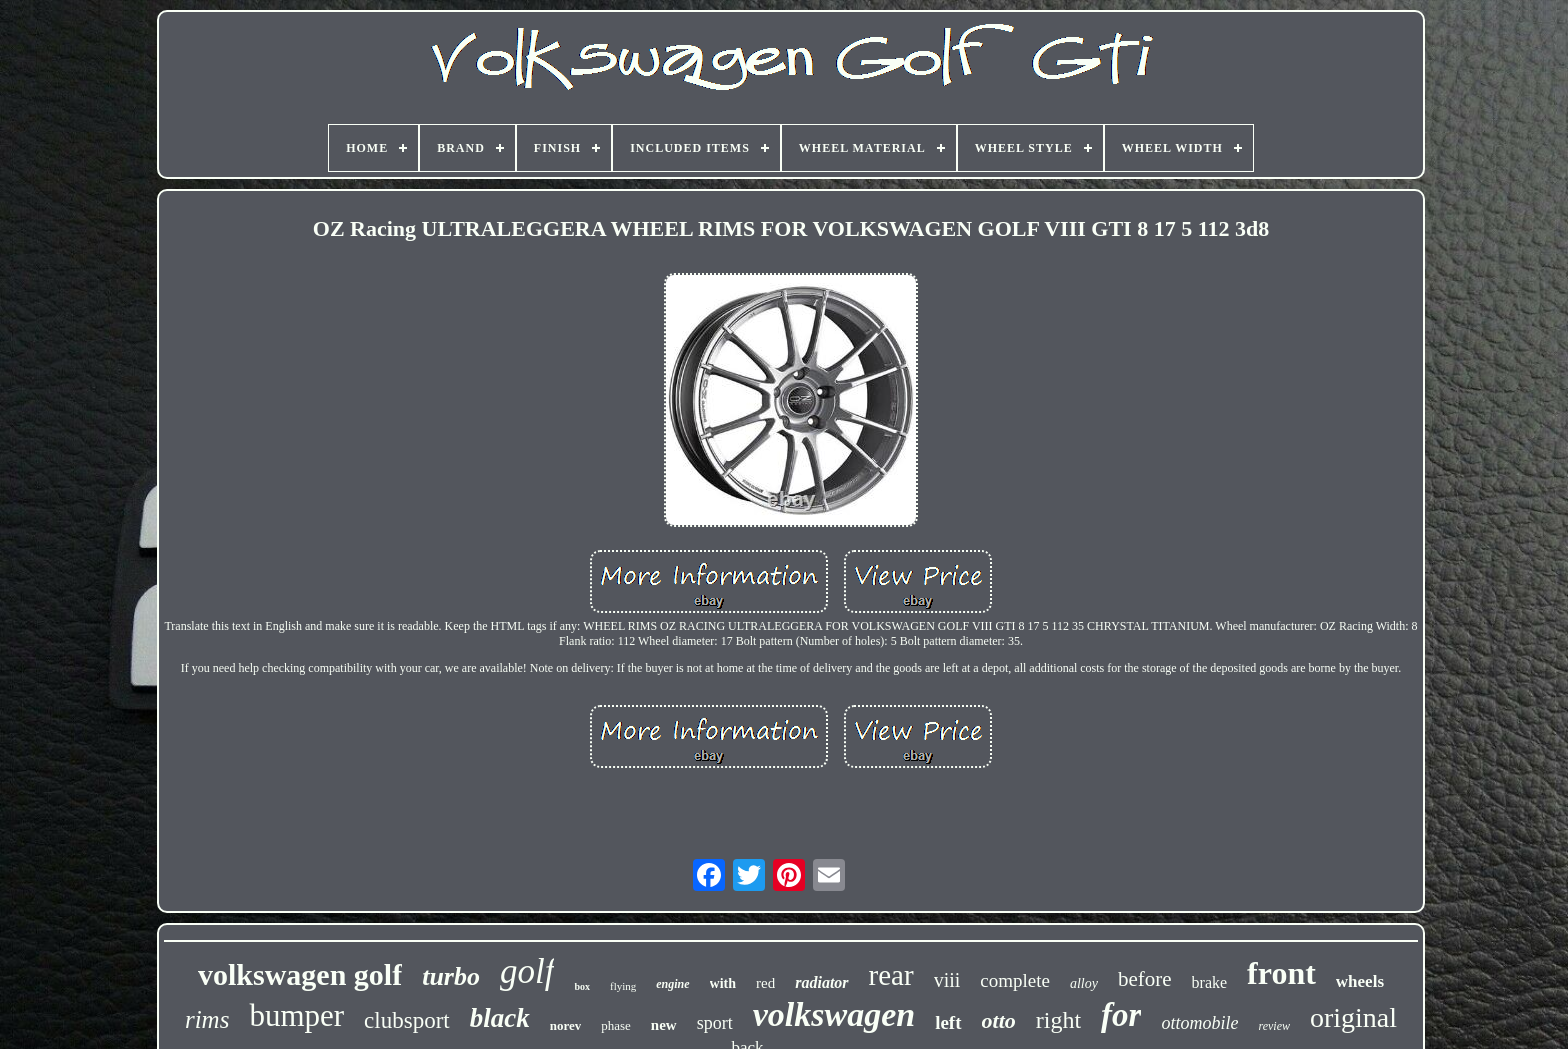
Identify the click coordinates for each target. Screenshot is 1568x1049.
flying (623, 986)
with (723, 983)
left (948, 1022)
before (1145, 979)
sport (715, 1023)
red (765, 983)
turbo (451, 976)
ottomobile (1199, 1023)
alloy (1084, 983)
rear (891, 975)
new (664, 1025)
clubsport (407, 1020)
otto (999, 1020)
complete (1015, 980)
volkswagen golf (300, 974)
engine (672, 984)
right (1058, 1020)
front (1281, 973)
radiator (821, 982)
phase (616, 1025)
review (1274, 1026)
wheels (1360, 981)
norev (566, 1025)
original (1353, 1017)
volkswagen (834, 1014)
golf (527, 971)
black (500, 1018)
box (582, 986)
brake (1210, 982)
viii (947, 980)
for (1121, 1015)
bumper (296, 1015)
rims (207, 1019)
